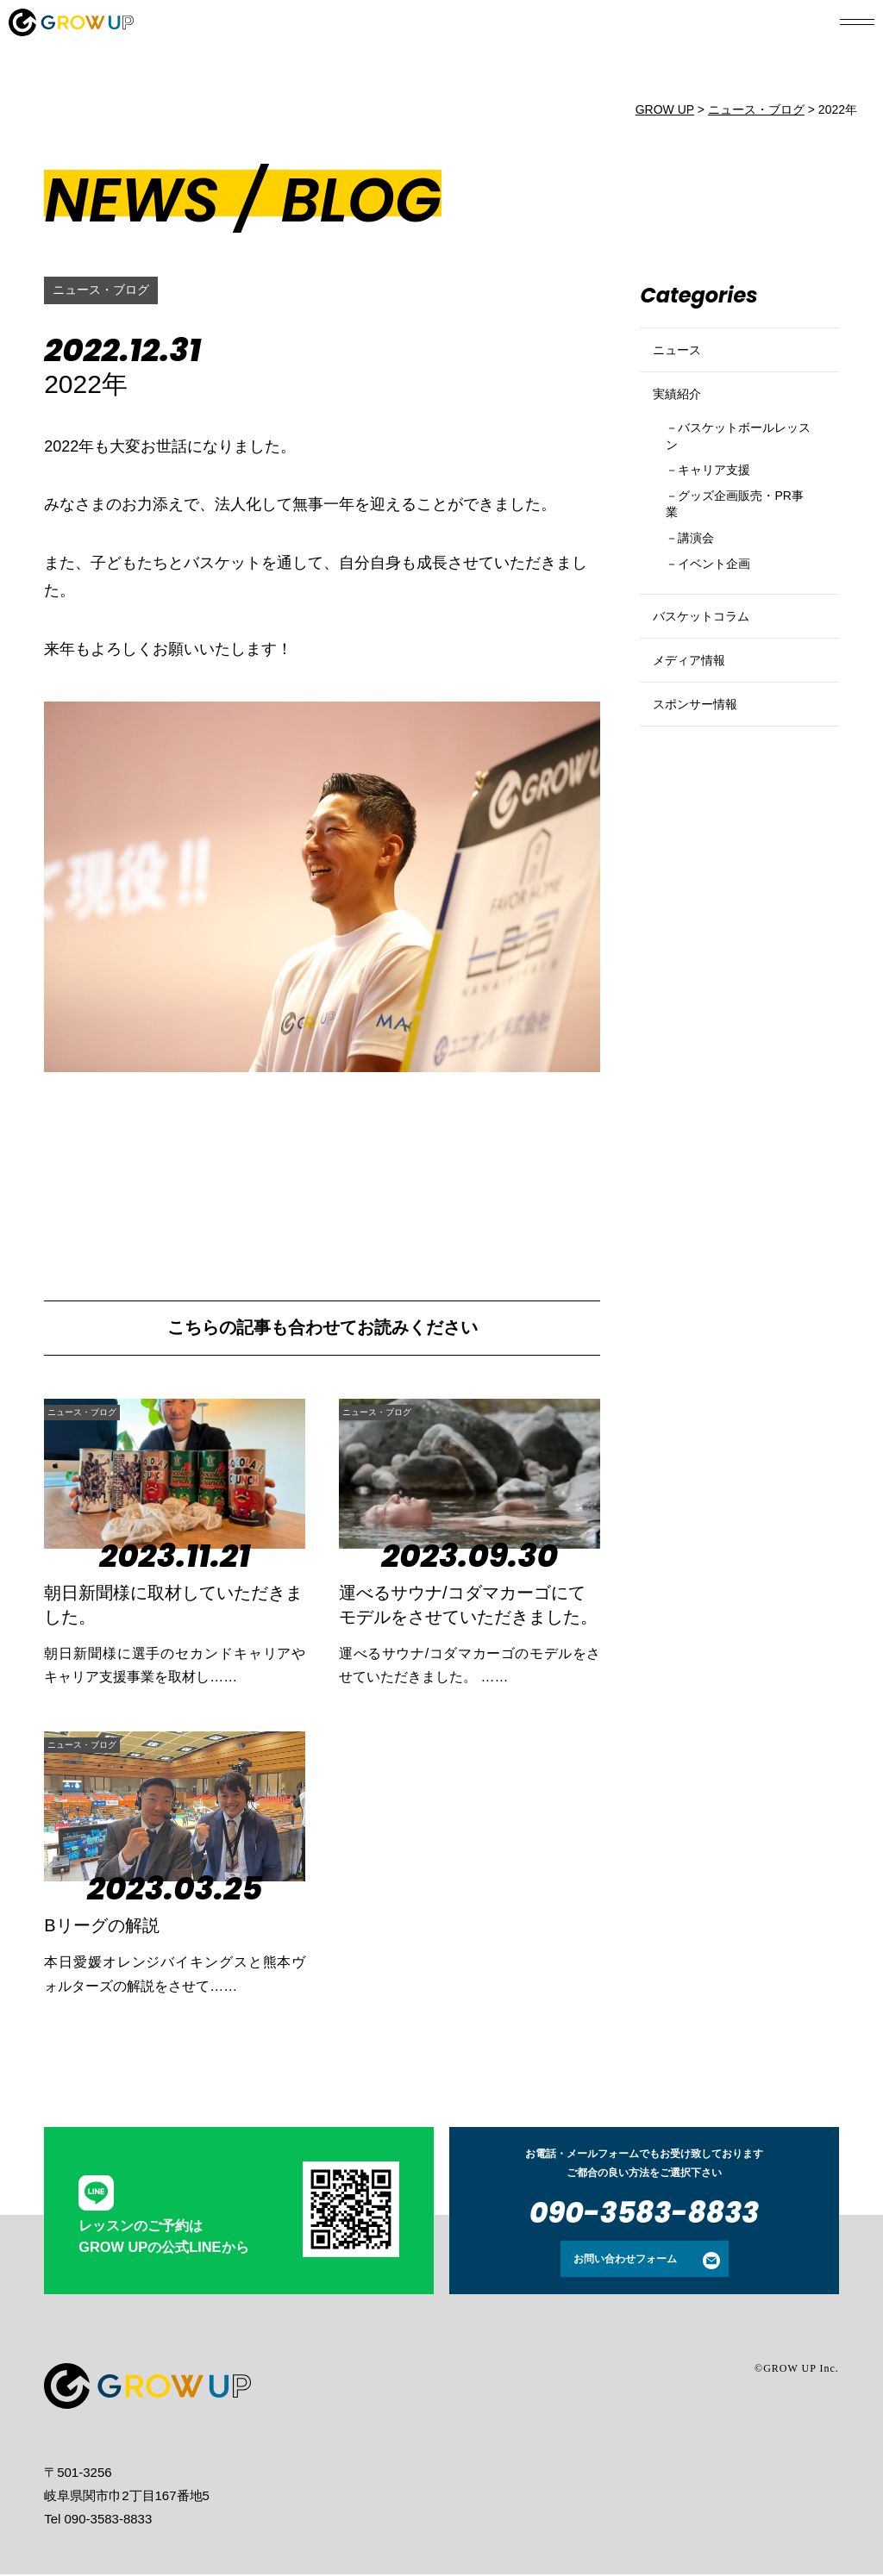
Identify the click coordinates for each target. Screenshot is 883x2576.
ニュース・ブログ (108, 290)
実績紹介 (682, 416)
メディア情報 (697, 737)
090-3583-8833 (644, 2214)
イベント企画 (724, 616)
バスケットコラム (711, 679)
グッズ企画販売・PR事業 (732, 547)
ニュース (682, 357)
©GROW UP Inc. (797, 2370)
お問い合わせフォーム (625, 2261)
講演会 (702, 587)
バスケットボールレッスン (739, 469)
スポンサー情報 (704, 796)
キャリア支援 (724, 509)
